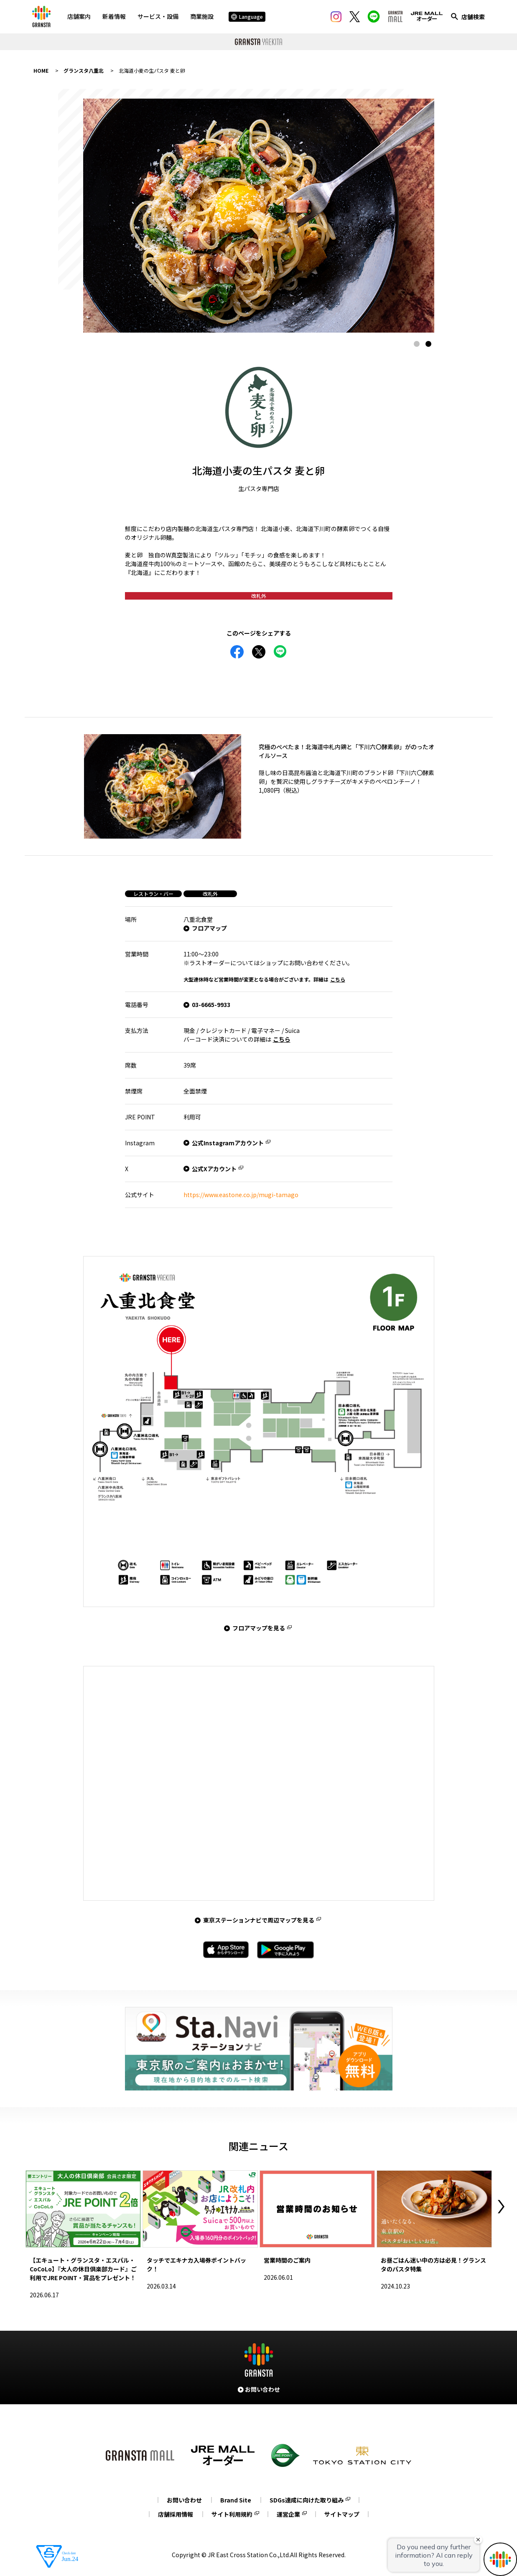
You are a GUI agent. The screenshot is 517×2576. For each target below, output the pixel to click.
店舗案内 (79, 16)
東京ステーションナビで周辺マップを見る (258, 1920)
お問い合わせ (184, 2500)
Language (247, 16)
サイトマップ (341, 2514)
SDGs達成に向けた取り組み (307, 2500)
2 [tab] (428, 344)
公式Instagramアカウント (228, 1143)
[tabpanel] (258, 216)
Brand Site (235, 2500)
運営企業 (288, 2514)
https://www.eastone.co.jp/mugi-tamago (240, 1194)
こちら (337, 979)
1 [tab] (417, 344)
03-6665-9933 (211, 1004)
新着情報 (114, 16)
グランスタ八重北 (84, 70)
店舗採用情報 (175, 2514)
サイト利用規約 (231, 2514)
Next (501, 2206)
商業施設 (202, 16)
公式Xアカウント (214, 1169)
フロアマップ (209, 928)
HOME (40, 70)
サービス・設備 (158, 16)
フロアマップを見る (258, 1628)
